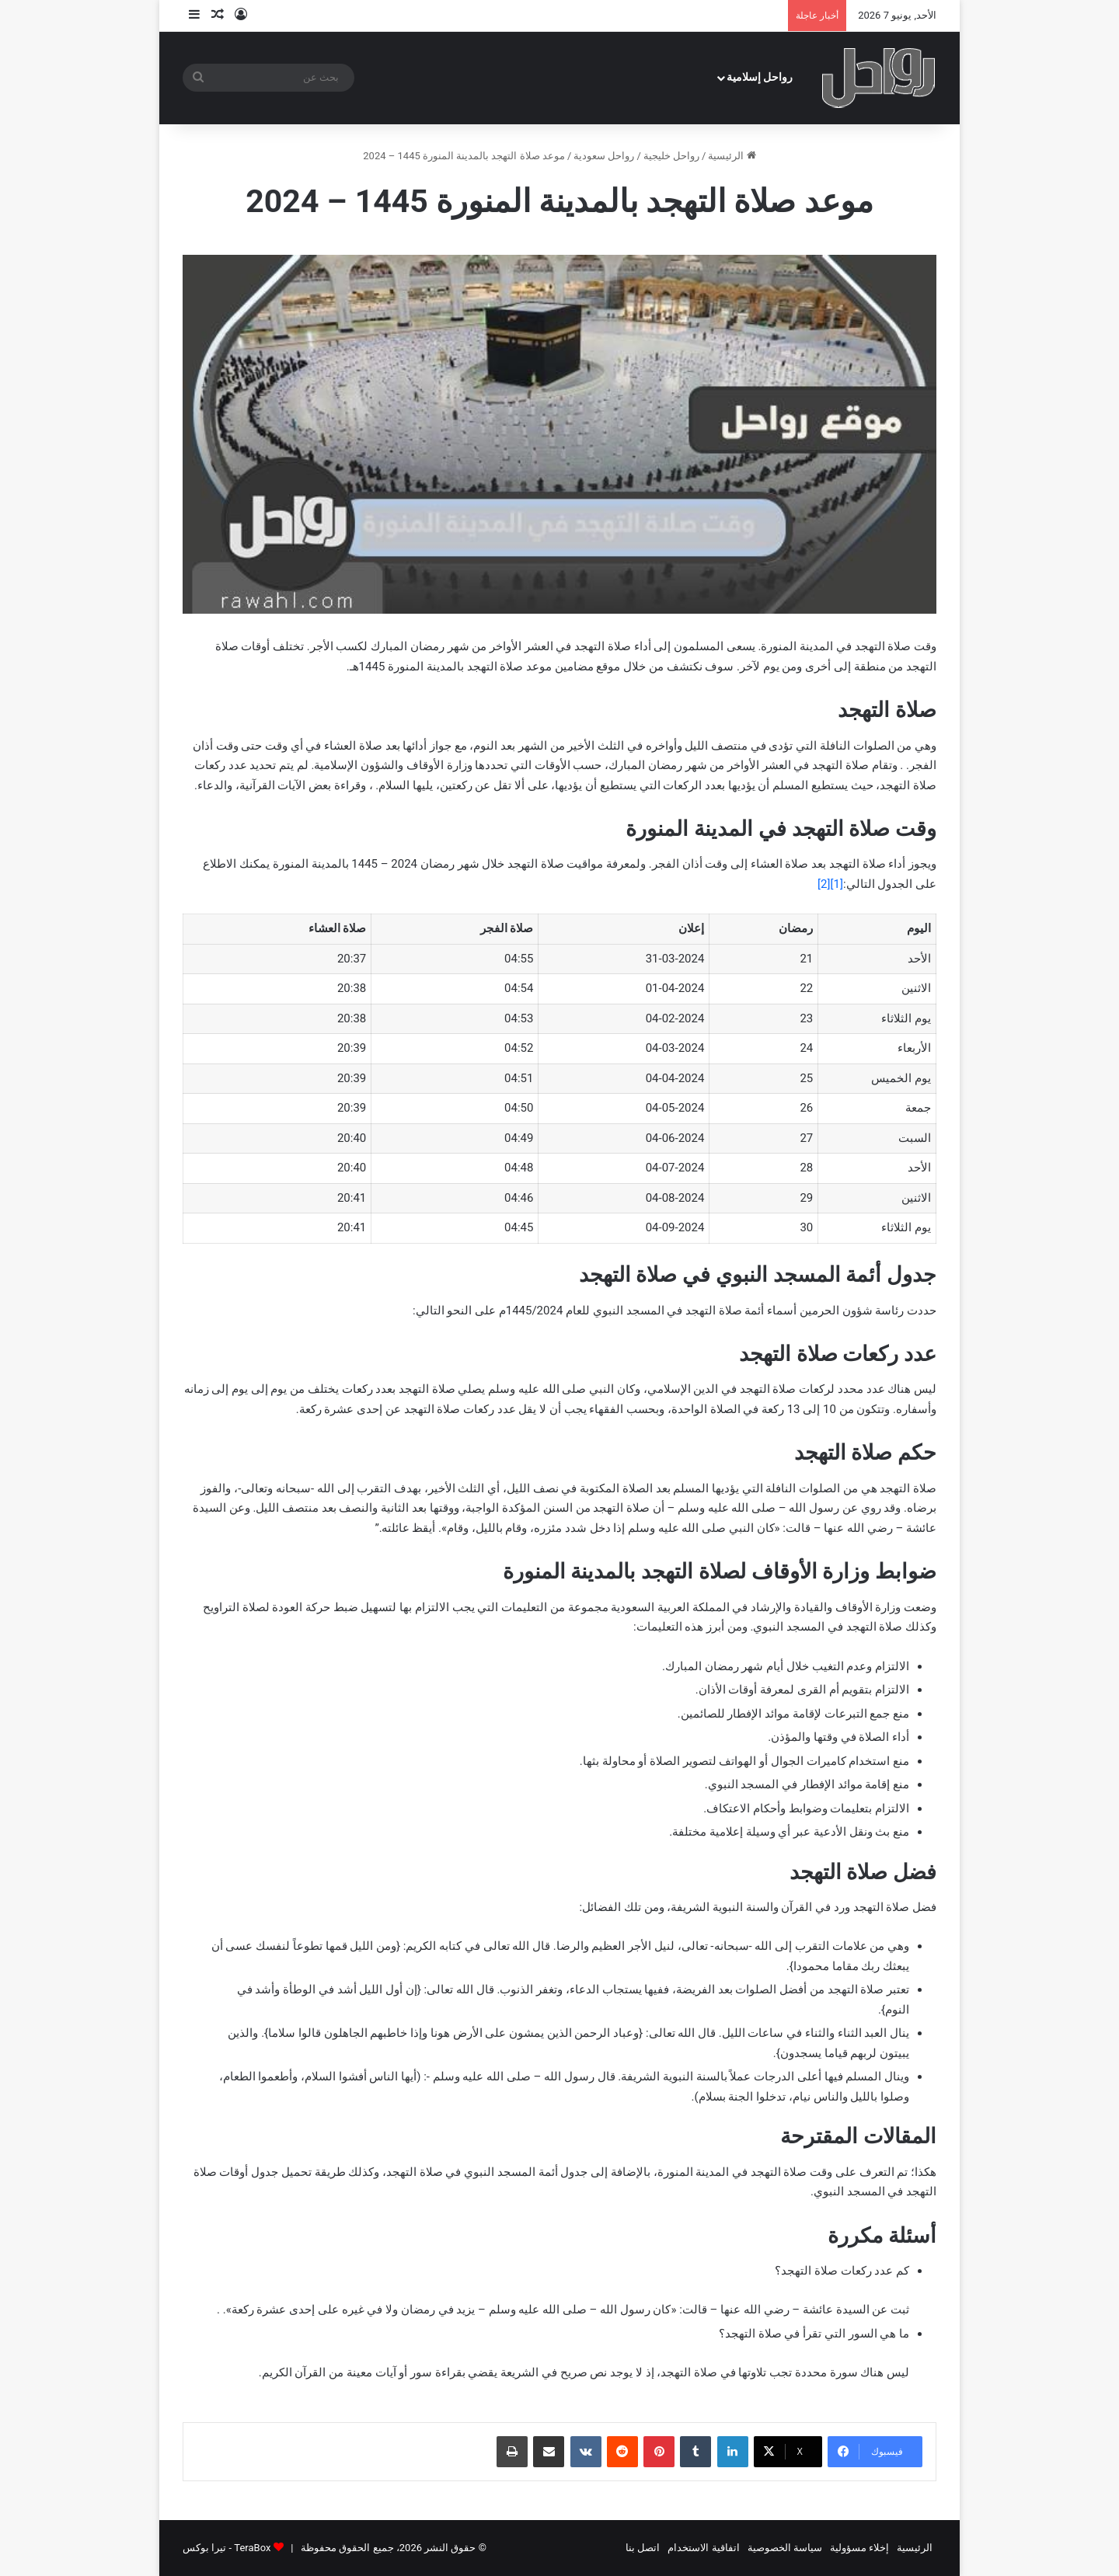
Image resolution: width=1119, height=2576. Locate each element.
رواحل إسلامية (760, 77)
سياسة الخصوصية (785, 2547)
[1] (837, 884)
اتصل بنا (643, 2547)
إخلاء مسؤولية (859, 2547)
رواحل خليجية (671, 156)
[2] (823, 884)
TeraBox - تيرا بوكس (226, 2547)
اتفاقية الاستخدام (703, 2547)
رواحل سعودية (603, 156)
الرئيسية (731, 156)
